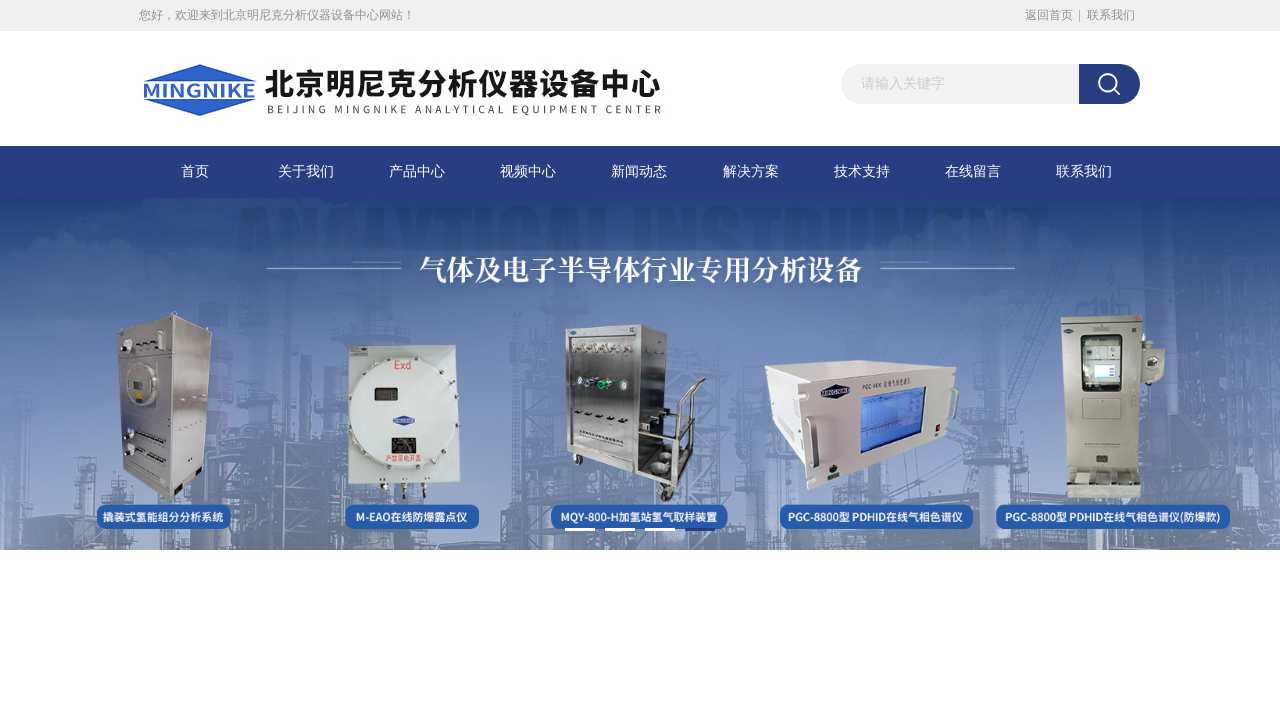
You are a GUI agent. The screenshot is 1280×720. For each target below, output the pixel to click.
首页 (195, 171)
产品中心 (417, 171)
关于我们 (306, 171)
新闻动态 (639, 171)
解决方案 (751, 171)
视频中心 (528, 171)
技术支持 (862, 171)
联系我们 (1111, 15)
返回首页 (1049, 15)
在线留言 (973, 171)
